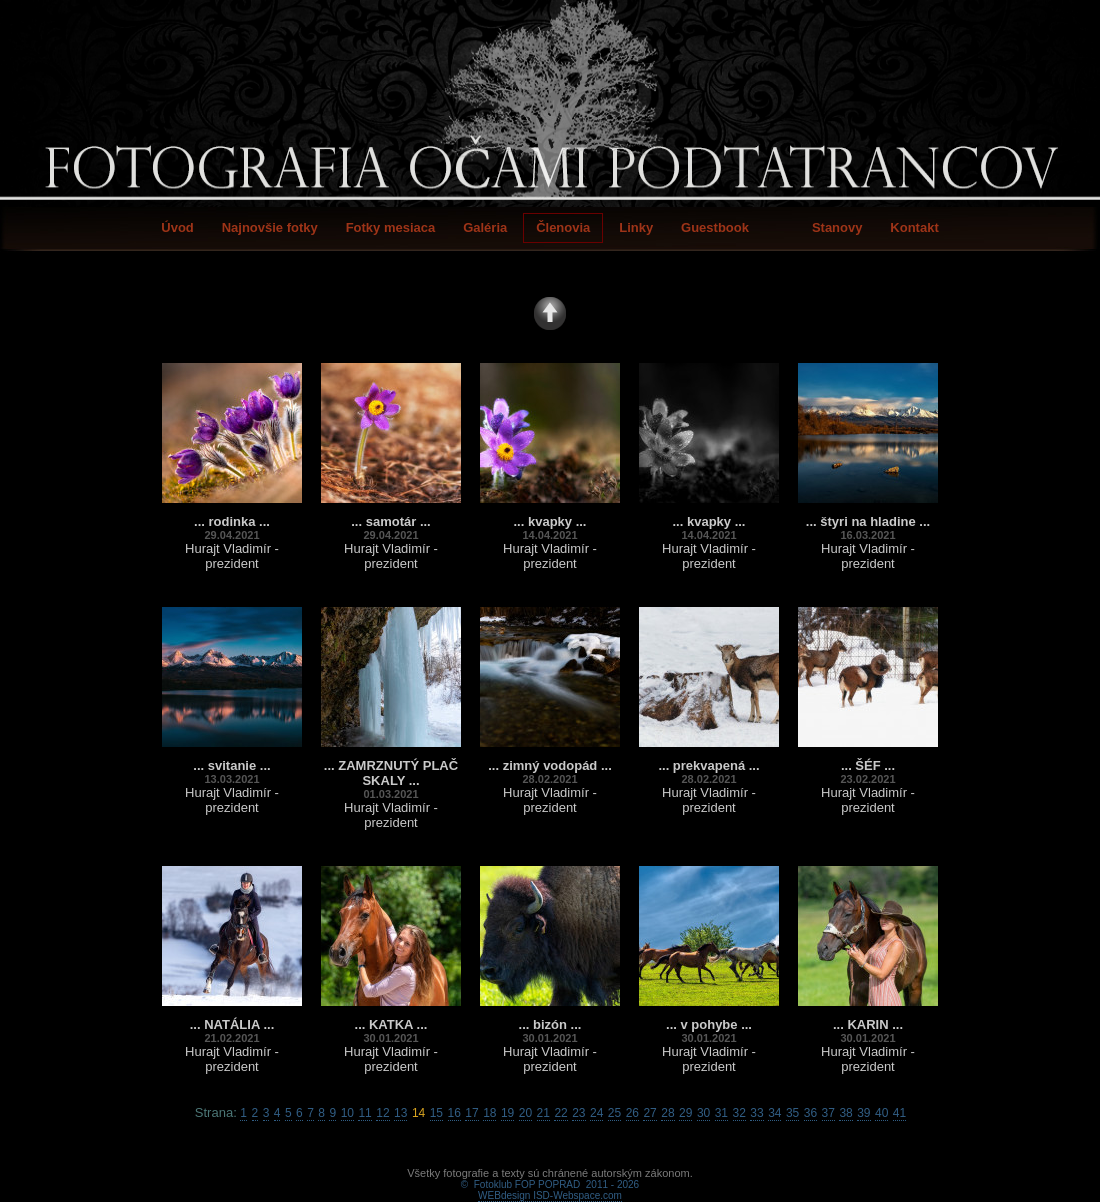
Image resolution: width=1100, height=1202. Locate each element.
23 (578, 1113)
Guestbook (715, 227)
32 (739, 1113)
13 (400, 1113)
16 (454, 1113)
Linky (636, 227)
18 (489, 1113)
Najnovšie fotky (270, 227)
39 (863, 1113)
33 (756, 1113)
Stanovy (837, 227)
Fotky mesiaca (391, 227)
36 (810, 1113)
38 (845, 1113)
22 (560, 1113)
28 (667, 1113)
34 (774, 1113)
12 (382, 1113)
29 (685, 1113)
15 (436, 1113)
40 (881, 1113)
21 (543, 1113)
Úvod (177, 227)
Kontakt (914, 227)
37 (828, 1113)
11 (364, 1113)
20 (525, 1113)
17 (471, 1113)
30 (703, 1113)
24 (596, 1113)
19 (507, 1113)
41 (899, 1113)
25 (614, 1113)
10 (347, 1113)
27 (649, 1113)
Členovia (563, 227)
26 (632, 1113)
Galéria (485, 227)
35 (792, 1113)
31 (721, 1113)
